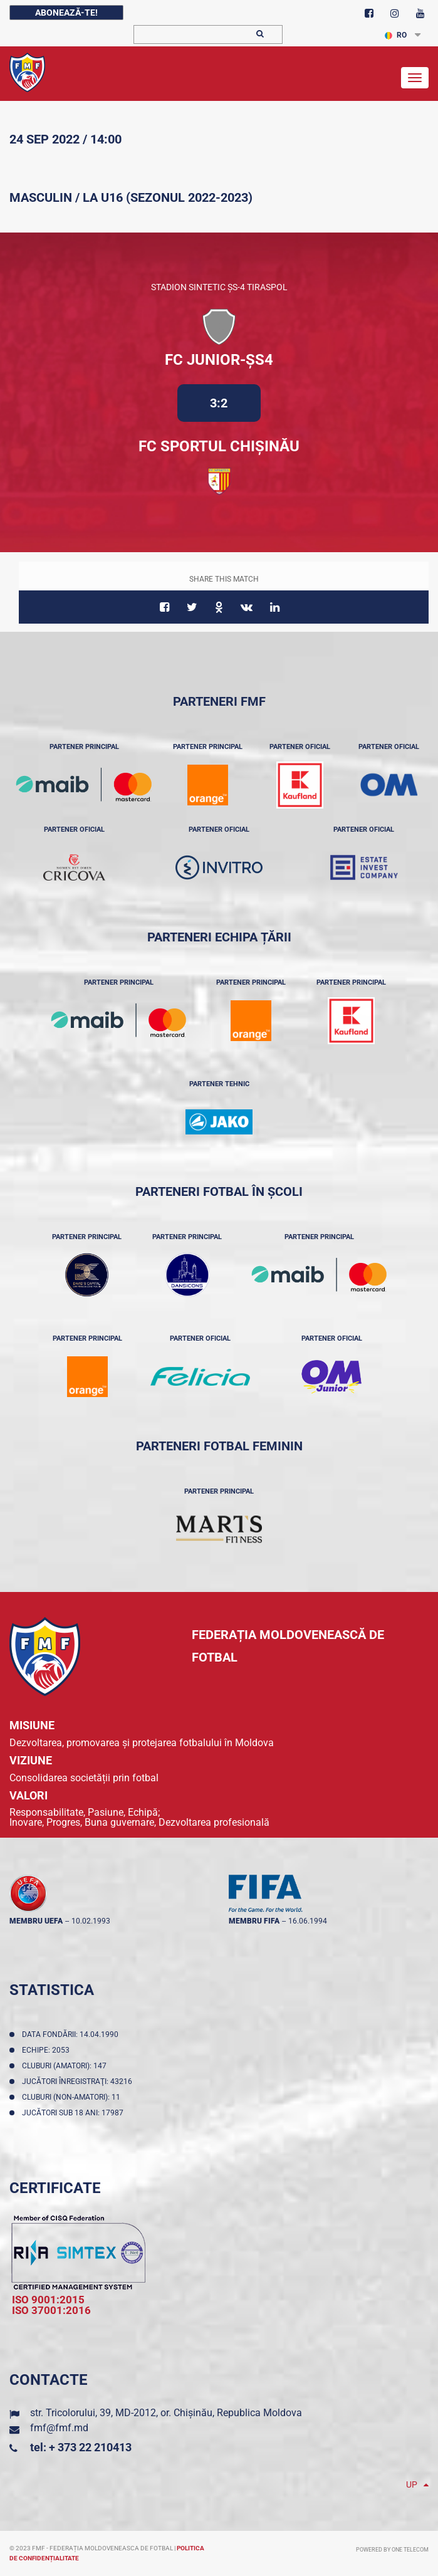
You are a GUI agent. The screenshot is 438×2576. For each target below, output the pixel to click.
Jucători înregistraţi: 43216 (79, 2081)
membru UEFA (36, 1921)
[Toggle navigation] (415, 77)
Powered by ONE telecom (392, 2550)
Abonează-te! (66, 13)
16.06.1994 (307, 1921)
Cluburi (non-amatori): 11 (73, 2097)
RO (396, 35)
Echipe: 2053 (47, 2050)
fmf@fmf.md (59, 2428)
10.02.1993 (90, 1921)
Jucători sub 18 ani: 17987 (74, 2112)
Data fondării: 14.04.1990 (72, 2034)
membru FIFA (254, 1921)
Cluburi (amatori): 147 (66, 2065)
